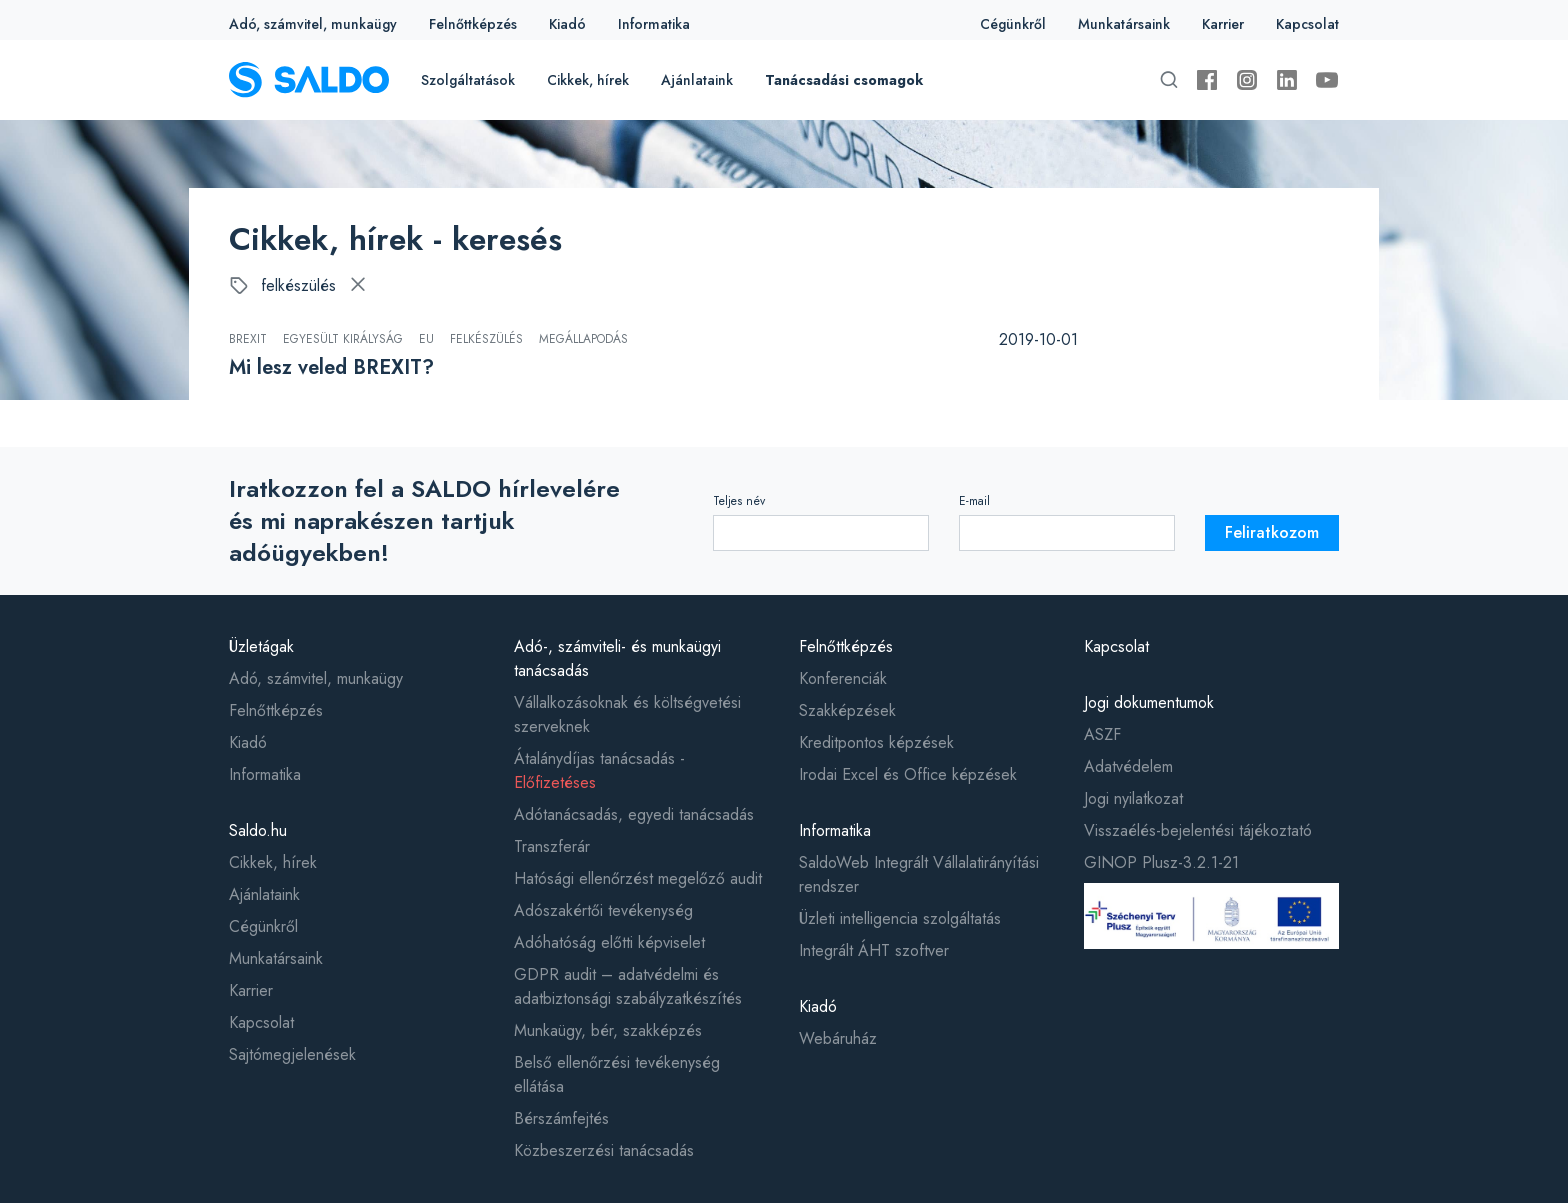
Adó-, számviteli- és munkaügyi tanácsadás (617, 658)
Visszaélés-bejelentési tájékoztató (1198, 830)
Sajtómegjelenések (292, 1054)
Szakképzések (847, 710)
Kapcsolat (1307, 24)
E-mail (974, 501)
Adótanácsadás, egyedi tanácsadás (634, 814)
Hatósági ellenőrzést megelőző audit (638, 878)
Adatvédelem (1128, 766)
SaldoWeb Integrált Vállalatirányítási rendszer (919, 874)
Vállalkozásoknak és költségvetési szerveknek (627, 714)
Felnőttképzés (473, 24)
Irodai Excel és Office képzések (908, 774)
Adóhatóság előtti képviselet (609, 942)
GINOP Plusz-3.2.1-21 (1161, 862)
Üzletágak (261, 646)
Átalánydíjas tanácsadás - (599, 770)
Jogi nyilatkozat (1133, 798)
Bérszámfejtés (561, 1118)
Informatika (654, 24)
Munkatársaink (1124, 24)
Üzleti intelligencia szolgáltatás (900, 918)
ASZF (1102, 734)
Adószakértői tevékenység (603, 910)
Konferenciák (843, 678)
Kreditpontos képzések (876, 742)
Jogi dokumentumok (1149, 702)
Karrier (1223, 24)
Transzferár (552, 846)
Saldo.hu (258, 830)
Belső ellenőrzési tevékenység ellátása (617, 1074)
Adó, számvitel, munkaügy (313, 24)
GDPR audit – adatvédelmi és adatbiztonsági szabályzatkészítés (628, 986)
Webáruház (838, 1038)
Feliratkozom (1272, 532)
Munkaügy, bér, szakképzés (608, 1030)
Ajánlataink (697, 80)
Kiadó (567, 24)
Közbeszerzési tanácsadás (604, 1150)
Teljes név (739, 501)
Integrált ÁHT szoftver (874, 950)
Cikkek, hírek (588, 80)
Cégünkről (1013, 24)
